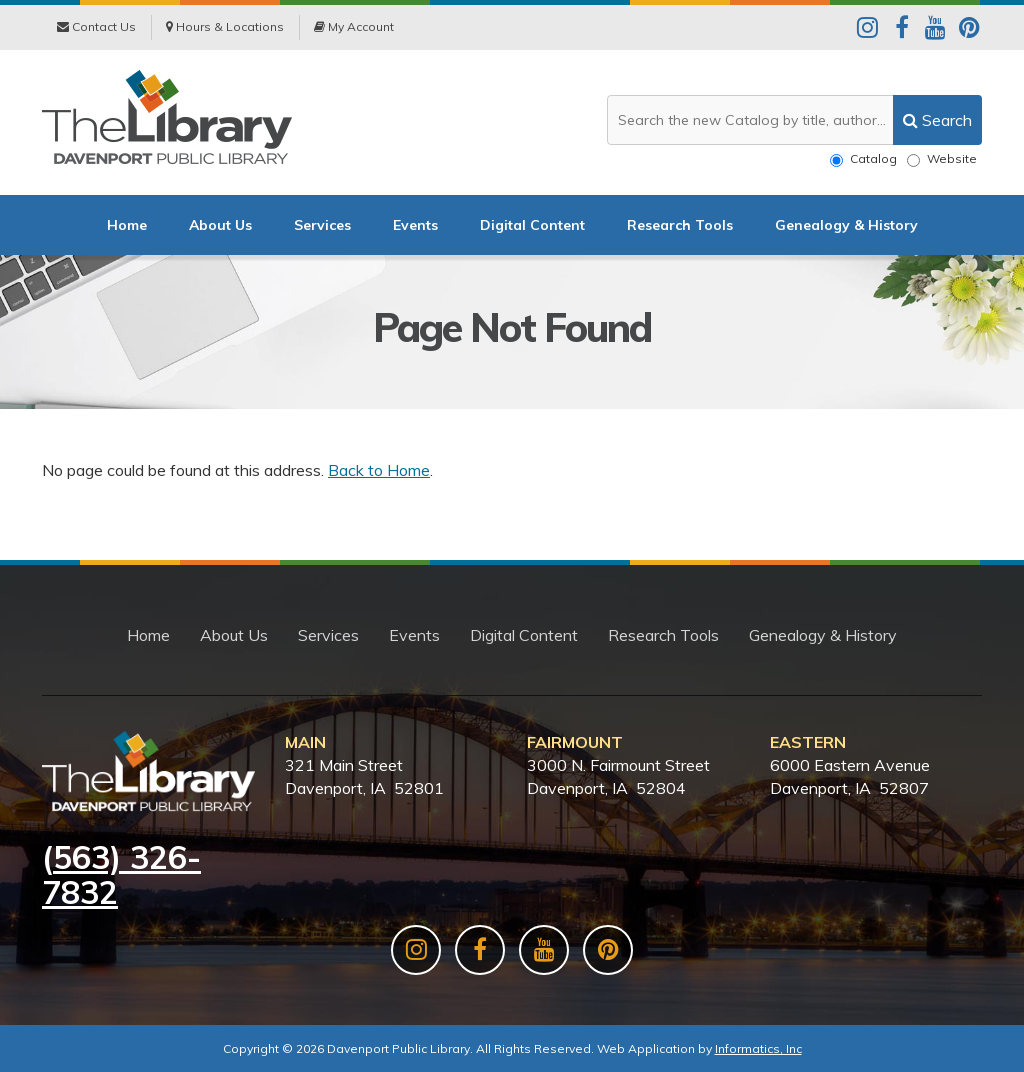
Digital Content (532, 225)
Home (127, 225)
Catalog (863, 159)
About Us (220, 225)
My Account (354, 26)
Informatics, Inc (758, 1048)
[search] (937, 120)
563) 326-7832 (121, 874)
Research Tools (680, 225)
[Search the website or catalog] (794, 120)
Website (942, 159)
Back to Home (379, 470)
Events (415, 225)
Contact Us (96, 26)
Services (322, 225)
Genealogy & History (846, 225)
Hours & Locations (225, 26)
